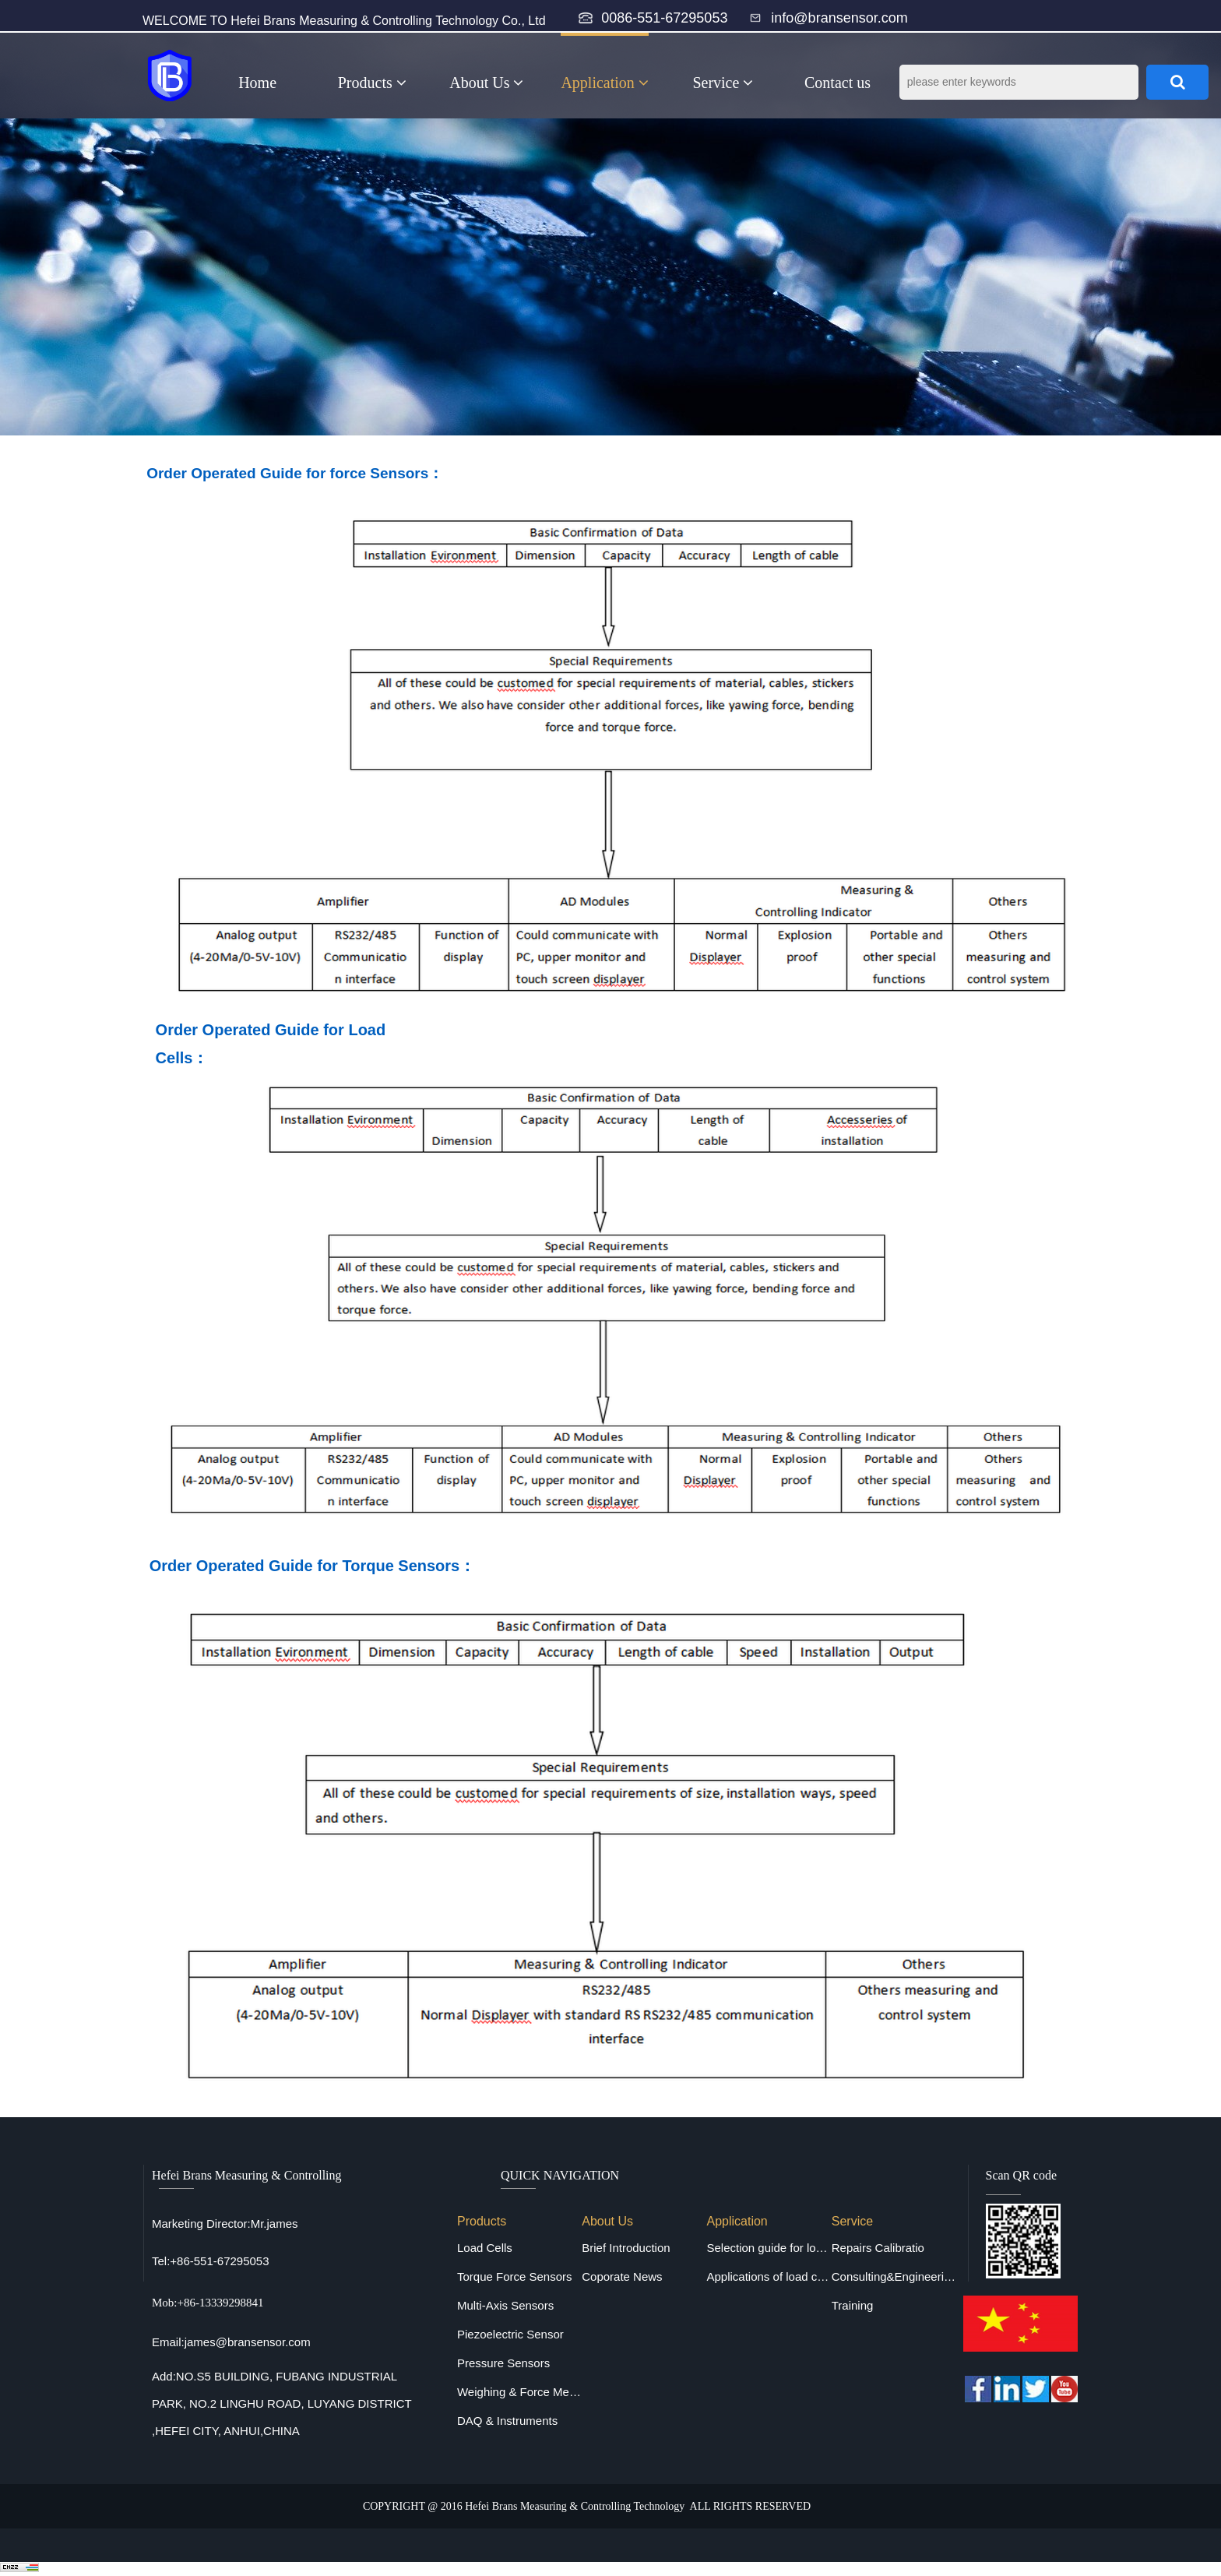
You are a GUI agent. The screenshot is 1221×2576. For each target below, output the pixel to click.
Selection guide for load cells (768, 2247)
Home (257, 82)
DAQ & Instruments (507, 2420)
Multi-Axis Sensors (505, 2305)
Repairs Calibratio (878, 2247)
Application (604, 82)
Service (722, 82)
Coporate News (622, 2276)
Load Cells (484, 2247)
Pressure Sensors (503, 2363)
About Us (486, 82)
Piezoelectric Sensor (510, 2334)
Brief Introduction (626, 2247)
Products (372, 82)
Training (853, 2305)
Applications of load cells (768, 2276)
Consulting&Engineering (894, 2276)
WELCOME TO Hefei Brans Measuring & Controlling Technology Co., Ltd (344, 20)
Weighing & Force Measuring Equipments (519, 2391)
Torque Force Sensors (514, 2276)
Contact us (837, 82)
